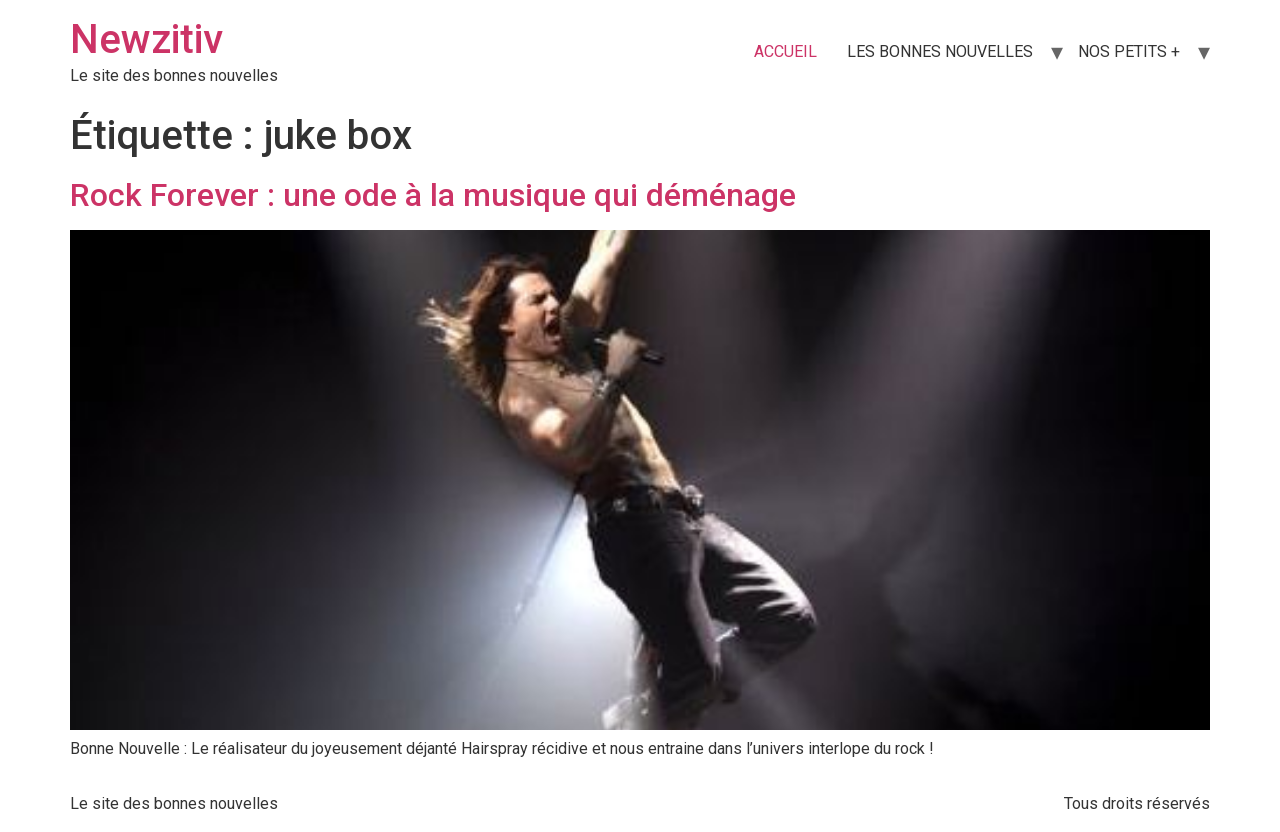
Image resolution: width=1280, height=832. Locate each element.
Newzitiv (146, 39)
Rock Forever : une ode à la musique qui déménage (433, 195)
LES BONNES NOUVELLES (940, 51)
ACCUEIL (785, 51)
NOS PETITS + (1129, 51)
